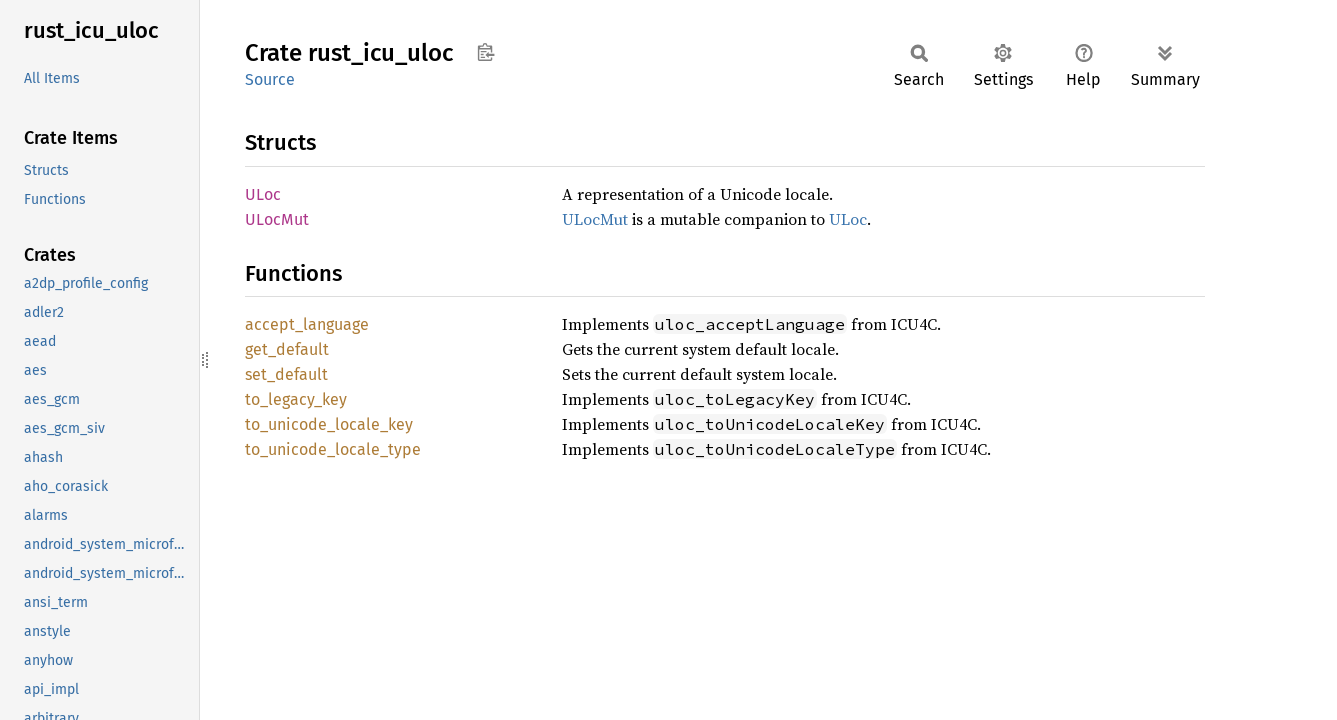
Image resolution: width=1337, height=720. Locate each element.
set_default (286, 374)
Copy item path (485, 52)
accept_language (307, 324)
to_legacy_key (296, 399)
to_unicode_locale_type (333, 449)
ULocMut (277, 219)
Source (270, 79)
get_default (287, 349)
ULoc (263, 194)
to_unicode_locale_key (329, 424)
